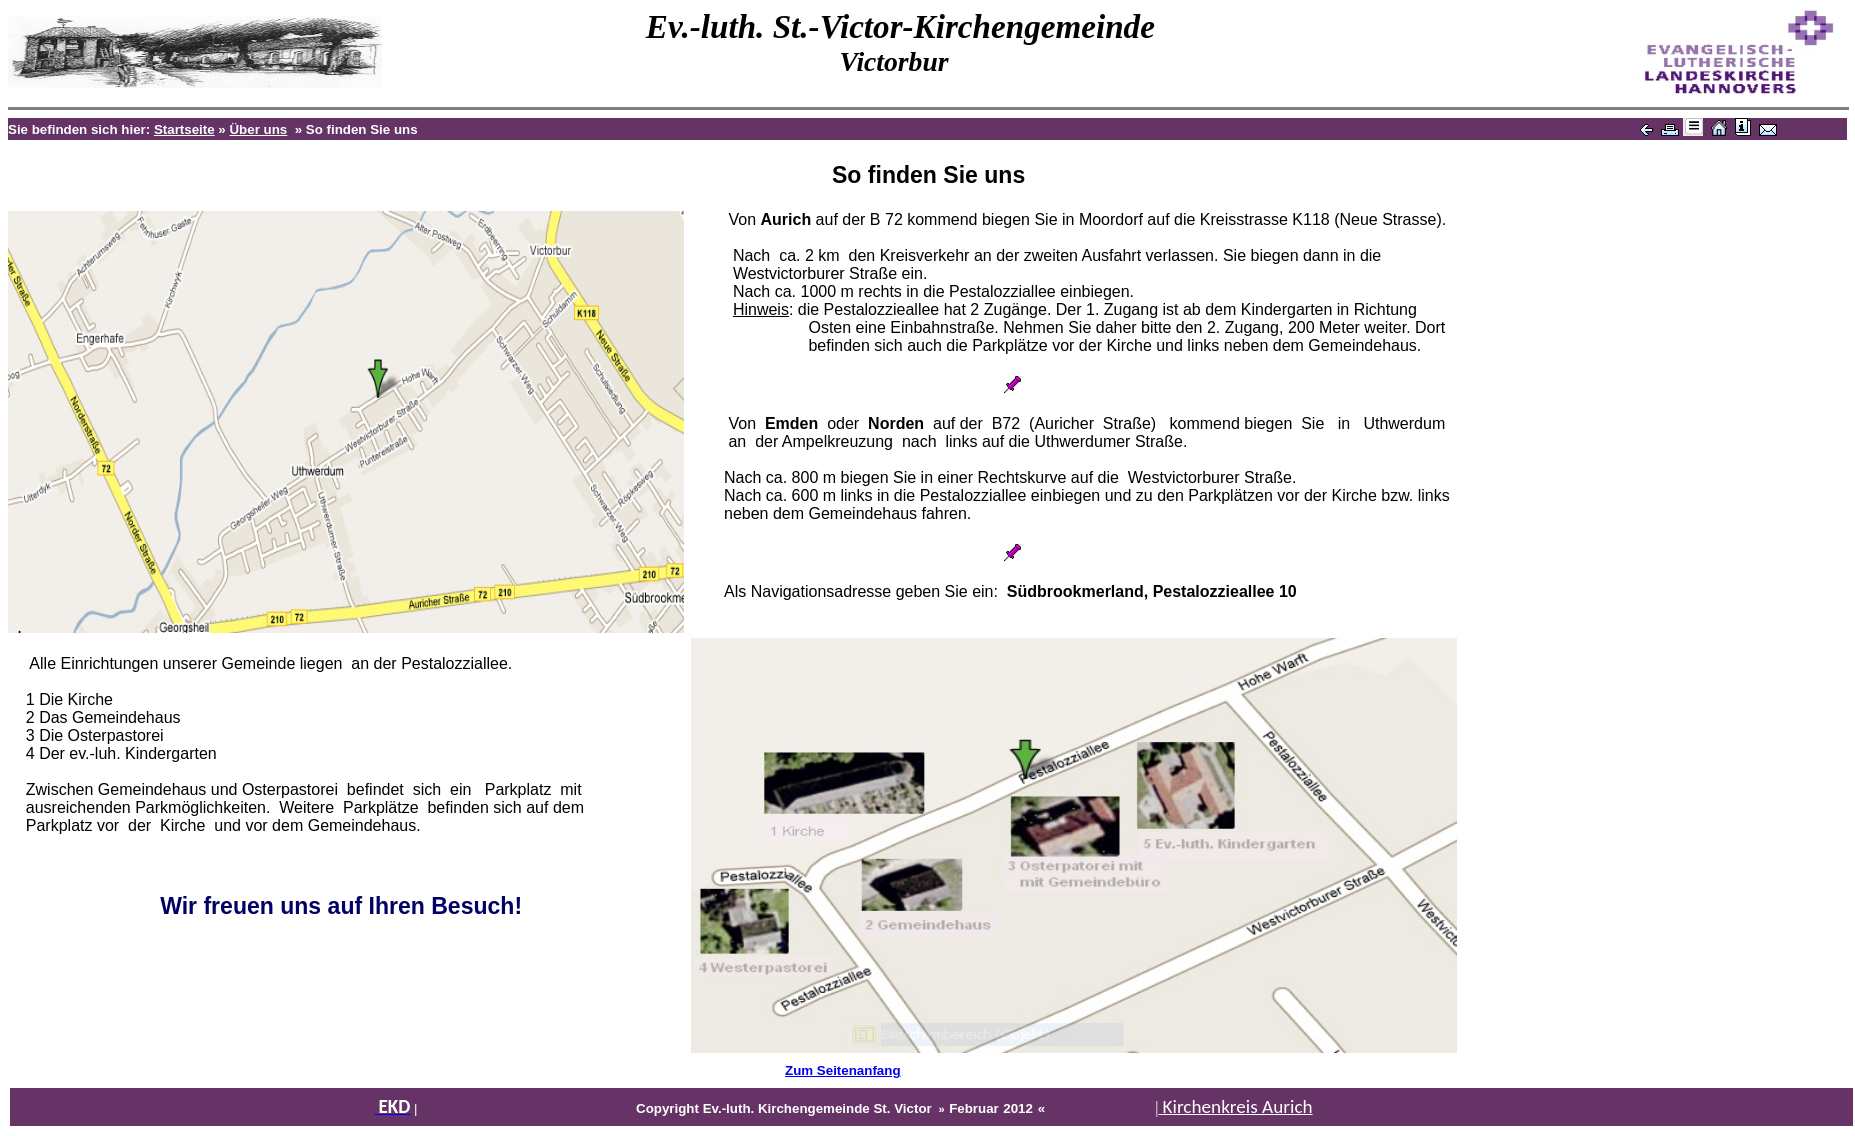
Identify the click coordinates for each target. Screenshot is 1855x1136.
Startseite (184, 129)
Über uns (258, 129)
